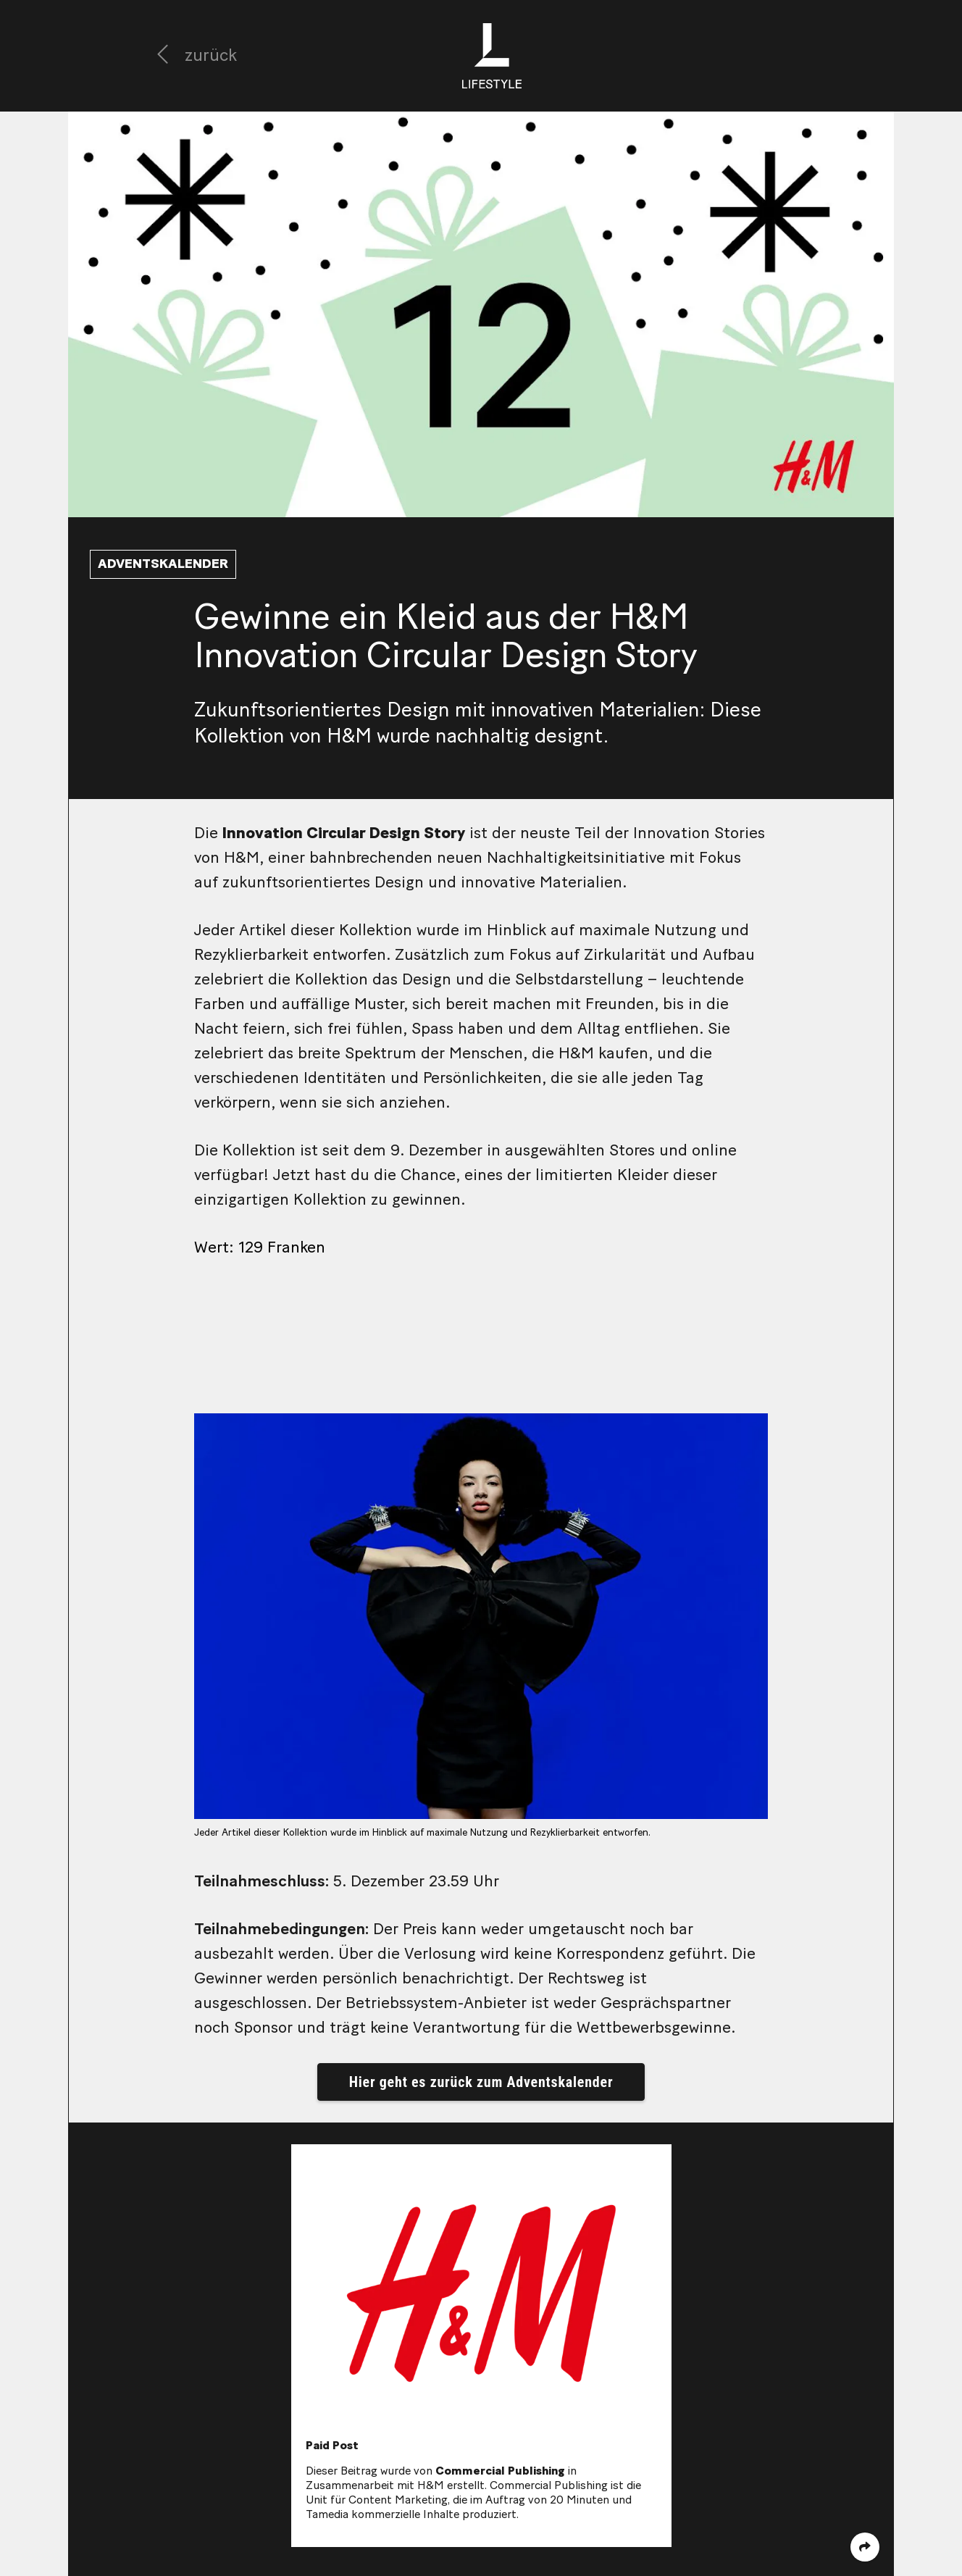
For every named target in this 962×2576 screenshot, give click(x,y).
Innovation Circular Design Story (343, 833)
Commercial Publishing (500, 2471)
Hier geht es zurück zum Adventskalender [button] (481, 2082)
